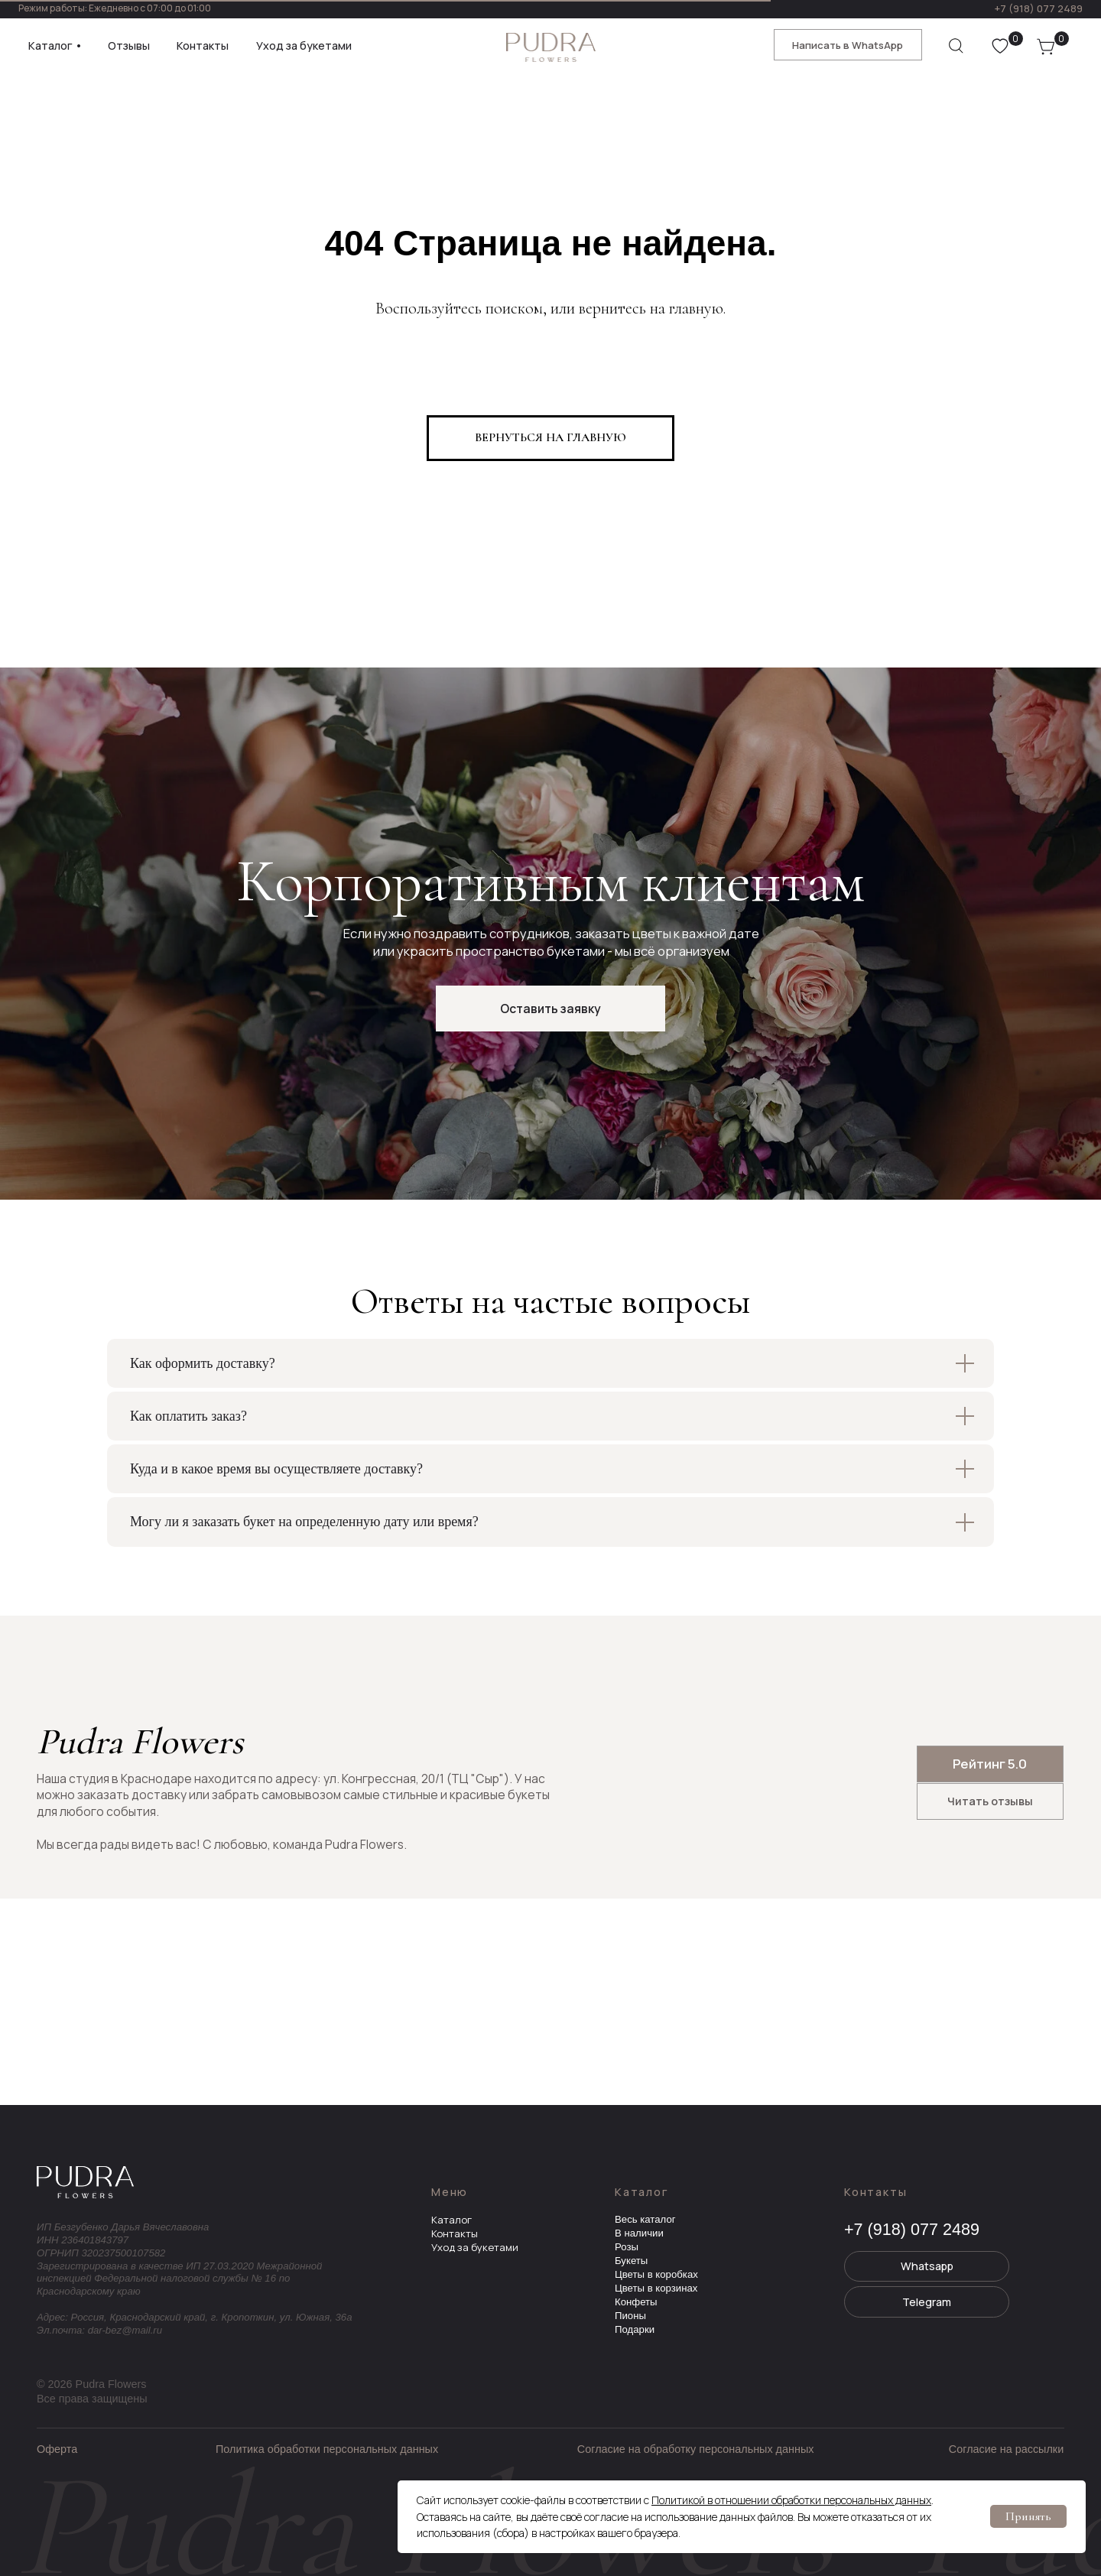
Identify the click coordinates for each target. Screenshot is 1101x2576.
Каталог (451, 2220)
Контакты (454, 2233)
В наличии (639, 2233)
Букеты (631, 2260)
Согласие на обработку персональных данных (695, 2449)
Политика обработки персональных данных (327, 2449)
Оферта (57, 2449)
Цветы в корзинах (656, 2288)
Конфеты (636, 2302)
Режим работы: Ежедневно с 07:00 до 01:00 (114, 8)
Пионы (630, 2315)
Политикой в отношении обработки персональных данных (791, 2500)
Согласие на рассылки (1006, 2449)
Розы (626, 2247)
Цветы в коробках (656, 2274)
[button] (550, 1008)
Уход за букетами (474, 2247)
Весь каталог (645, 2219)
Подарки (634, 2329)
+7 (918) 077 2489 (1038, 8)
